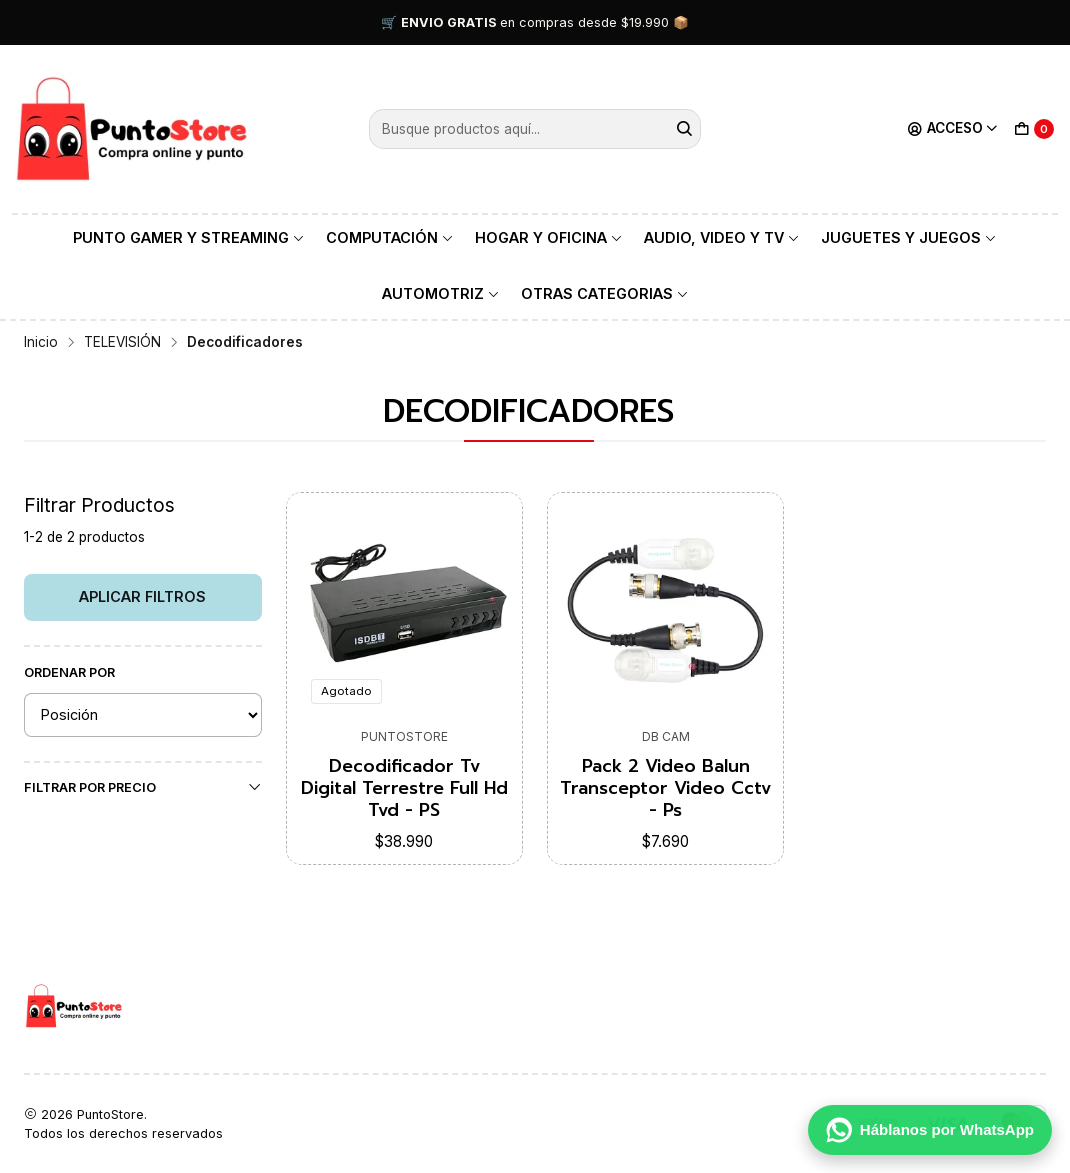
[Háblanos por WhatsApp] (930, 1130)
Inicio (41, 343)
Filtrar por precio (143, 787)
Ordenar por (69, 672)
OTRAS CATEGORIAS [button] (605, 293)
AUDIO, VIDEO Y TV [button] (722, 237)
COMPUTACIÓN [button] (390, 237)
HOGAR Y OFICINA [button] (549, 237)
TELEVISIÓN (122, 343)
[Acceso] (953, 129)
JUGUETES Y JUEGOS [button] (909, 237)
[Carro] (1034, 129)
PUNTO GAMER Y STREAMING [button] (189, 237)
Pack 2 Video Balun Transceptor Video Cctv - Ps (665, 788)
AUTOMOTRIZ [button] (441, 293)
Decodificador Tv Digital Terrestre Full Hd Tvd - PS (404, 788)
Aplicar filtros (142, 596)
